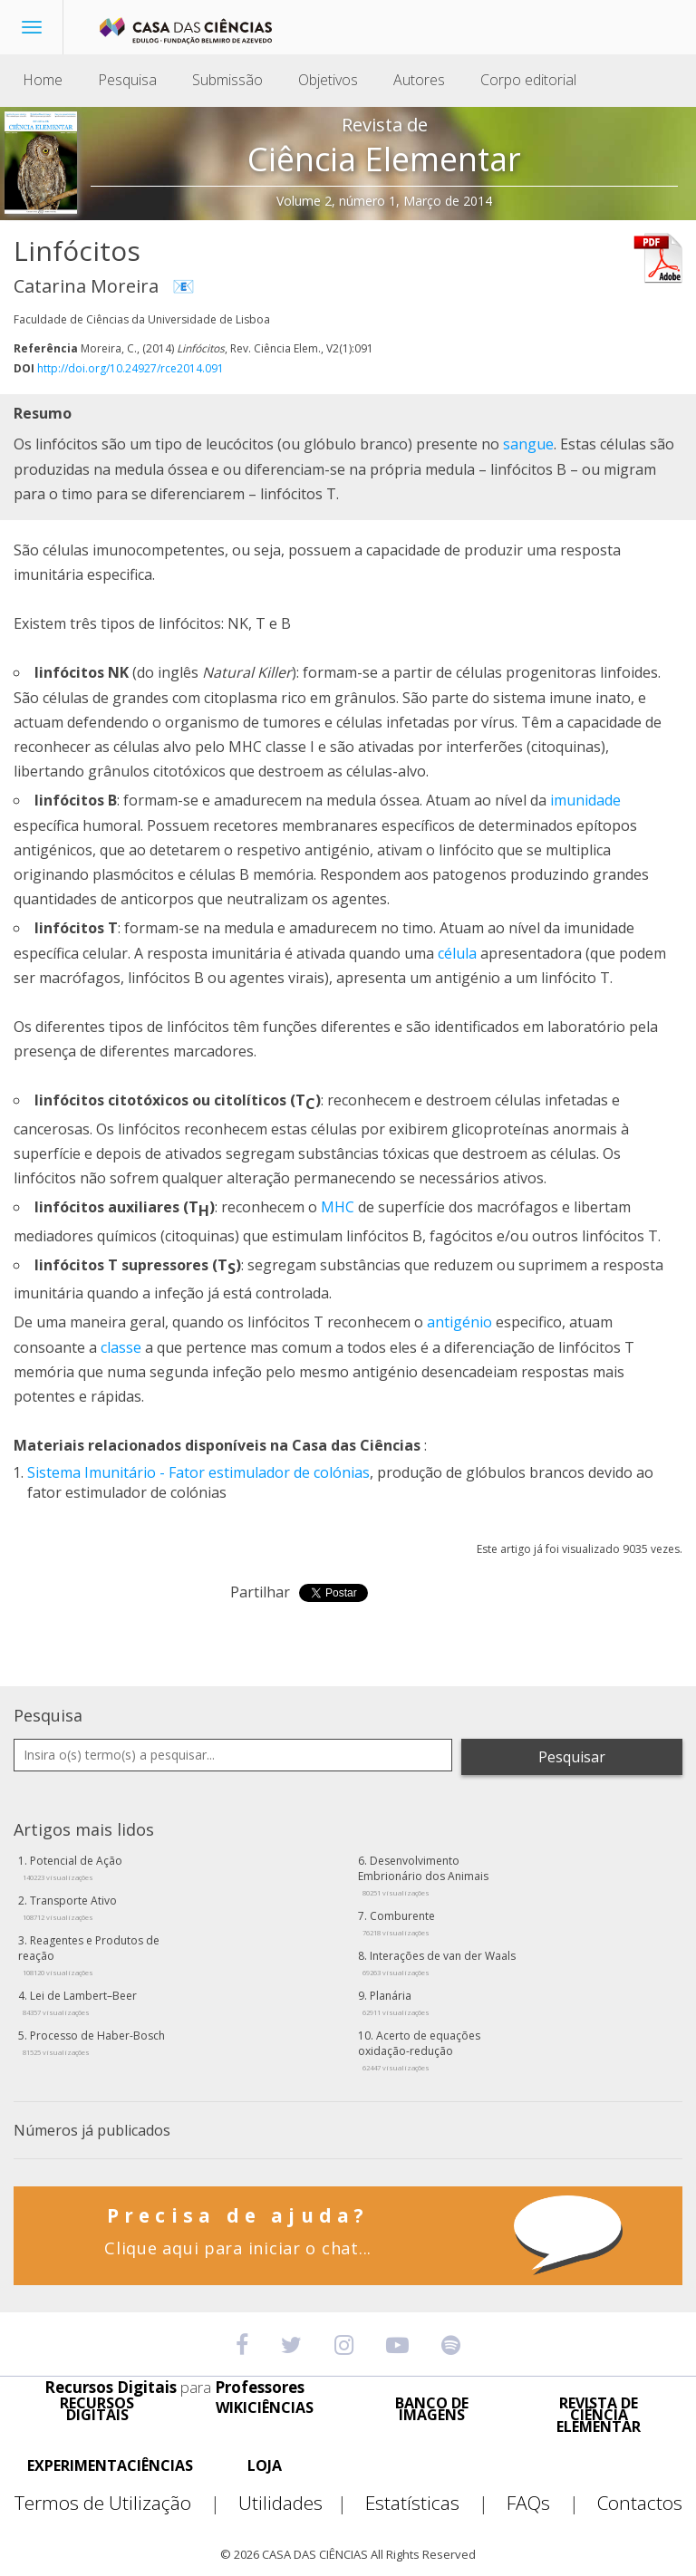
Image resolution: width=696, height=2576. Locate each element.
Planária (396, 2002)
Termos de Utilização (124, 2503)
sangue (528, 444)
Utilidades (300, 2503)
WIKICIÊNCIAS (265, 2408)
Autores (419, 80)
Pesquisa (127, 80)
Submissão (227, 80)
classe (121, 1347)
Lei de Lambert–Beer (80, 2002)
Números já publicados (92, 2130)
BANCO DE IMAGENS (432, 2409)
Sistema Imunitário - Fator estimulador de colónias (198, 1472)
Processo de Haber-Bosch (94, 2042)
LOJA (264, 2466)
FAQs (550, 2503)
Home (43, 80)
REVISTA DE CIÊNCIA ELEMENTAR (598, 2415)
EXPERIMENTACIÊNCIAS (110, 2466)
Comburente (398, 1922)
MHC (337, 1207)
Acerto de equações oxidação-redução (419, 2050)
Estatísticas (434, 2503)
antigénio (459, 1322)
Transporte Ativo (70, 1907)
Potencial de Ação (72, 1867)
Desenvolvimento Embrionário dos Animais (423, 1875)
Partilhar (260, 1592)
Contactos (639, 2503)
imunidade (585, 800)
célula (457, 953)
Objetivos (328, 80)
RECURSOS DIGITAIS (97, 2409)
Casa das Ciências (356, 1445)
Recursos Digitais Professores (174, 2387)
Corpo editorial (528, 80)
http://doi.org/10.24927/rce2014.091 (130, 368)
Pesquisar (571, 1757)
